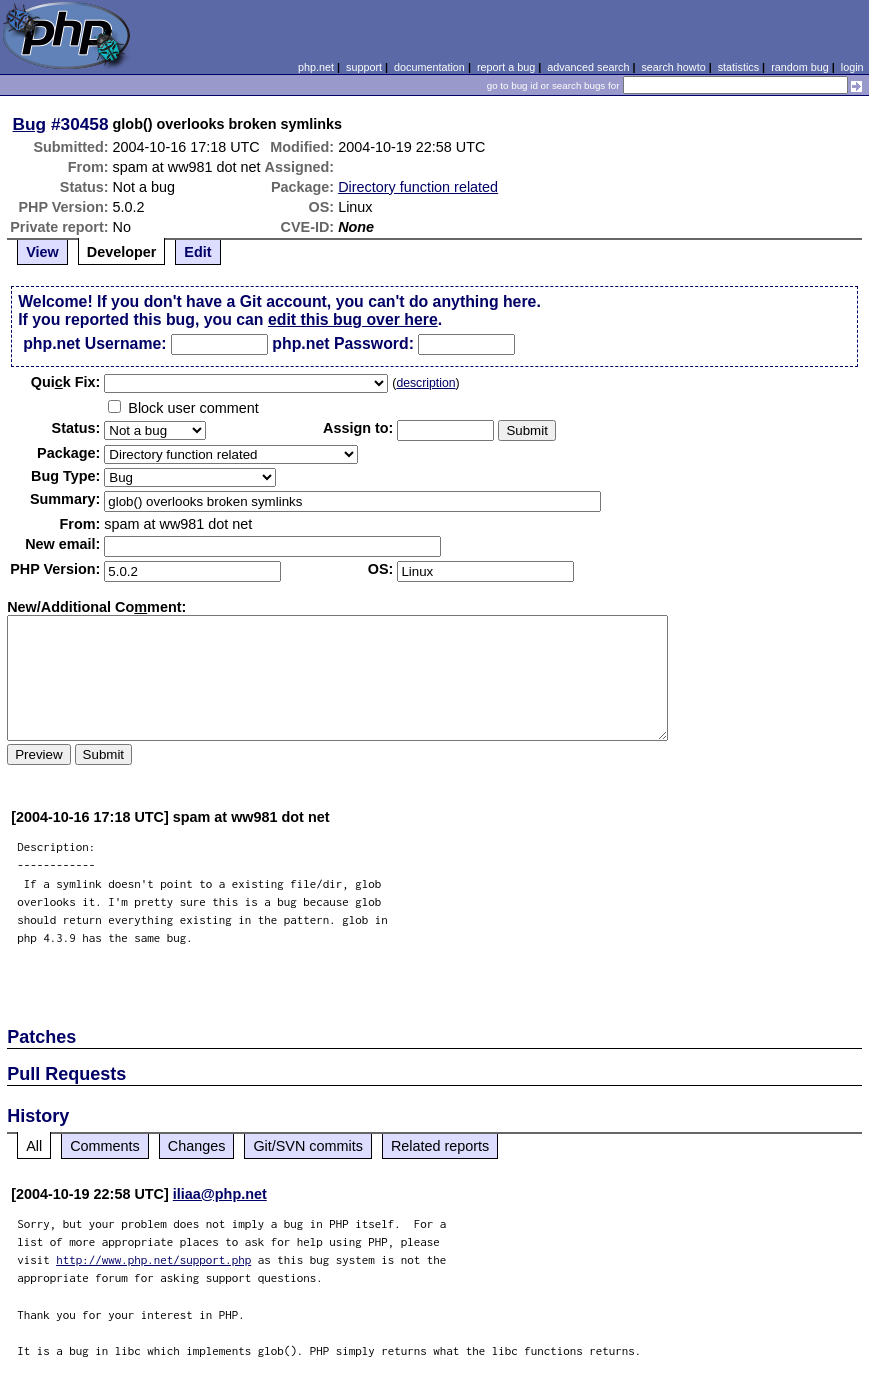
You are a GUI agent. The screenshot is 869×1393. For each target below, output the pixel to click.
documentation (429, 67)
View (42, 252)
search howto (673, 67)
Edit (197, 252)
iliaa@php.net (220, 1194)
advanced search (588, 67)
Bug (30, 124)
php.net (316, 67)
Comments (105, 1146)
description (425, 383)
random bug (800, 67)
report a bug (506, 67)
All (34, 1146)
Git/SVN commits (308, 1146)
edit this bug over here (353, 319)
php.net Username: (94, 343)
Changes (197, 1146)
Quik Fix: (66, 382)
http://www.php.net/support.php (153, 1259)
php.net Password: (343, 343)
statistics (738, 67)
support (364, 67)
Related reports (440, 1146)
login (852, 67)
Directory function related (418, 187)
